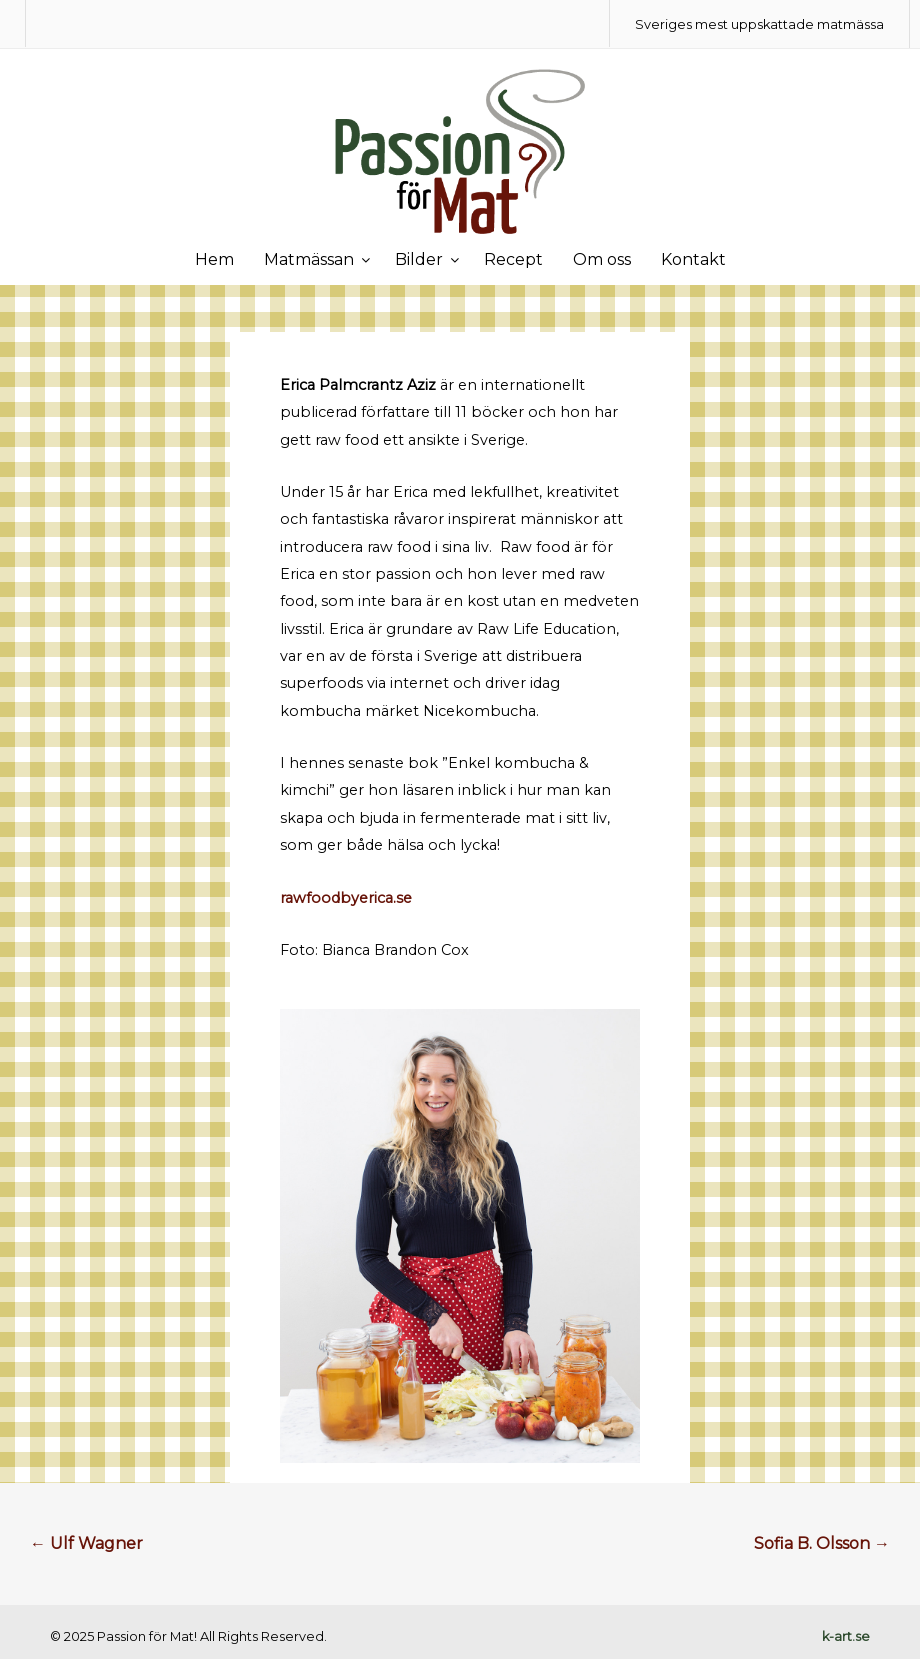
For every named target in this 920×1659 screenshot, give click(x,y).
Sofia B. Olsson (822, 1543)
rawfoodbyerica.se (346, 898)
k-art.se (846, 1636)
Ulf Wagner (86, 1543)
